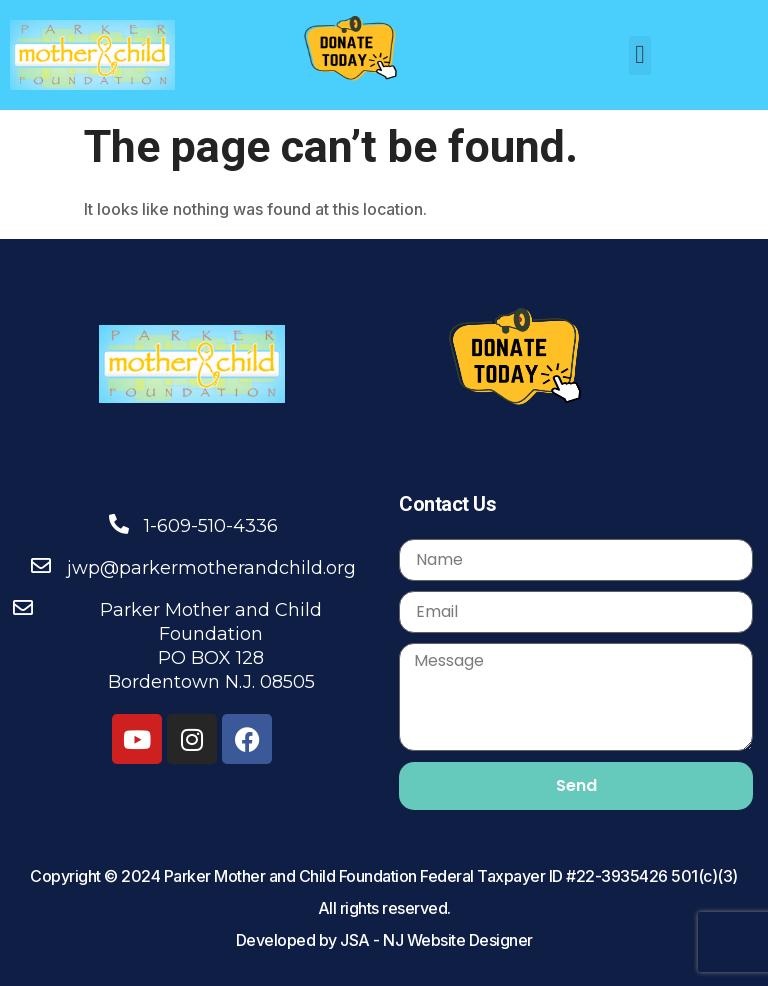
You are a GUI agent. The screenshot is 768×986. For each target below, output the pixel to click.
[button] (640, 55)
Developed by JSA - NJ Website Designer (384, 940)
